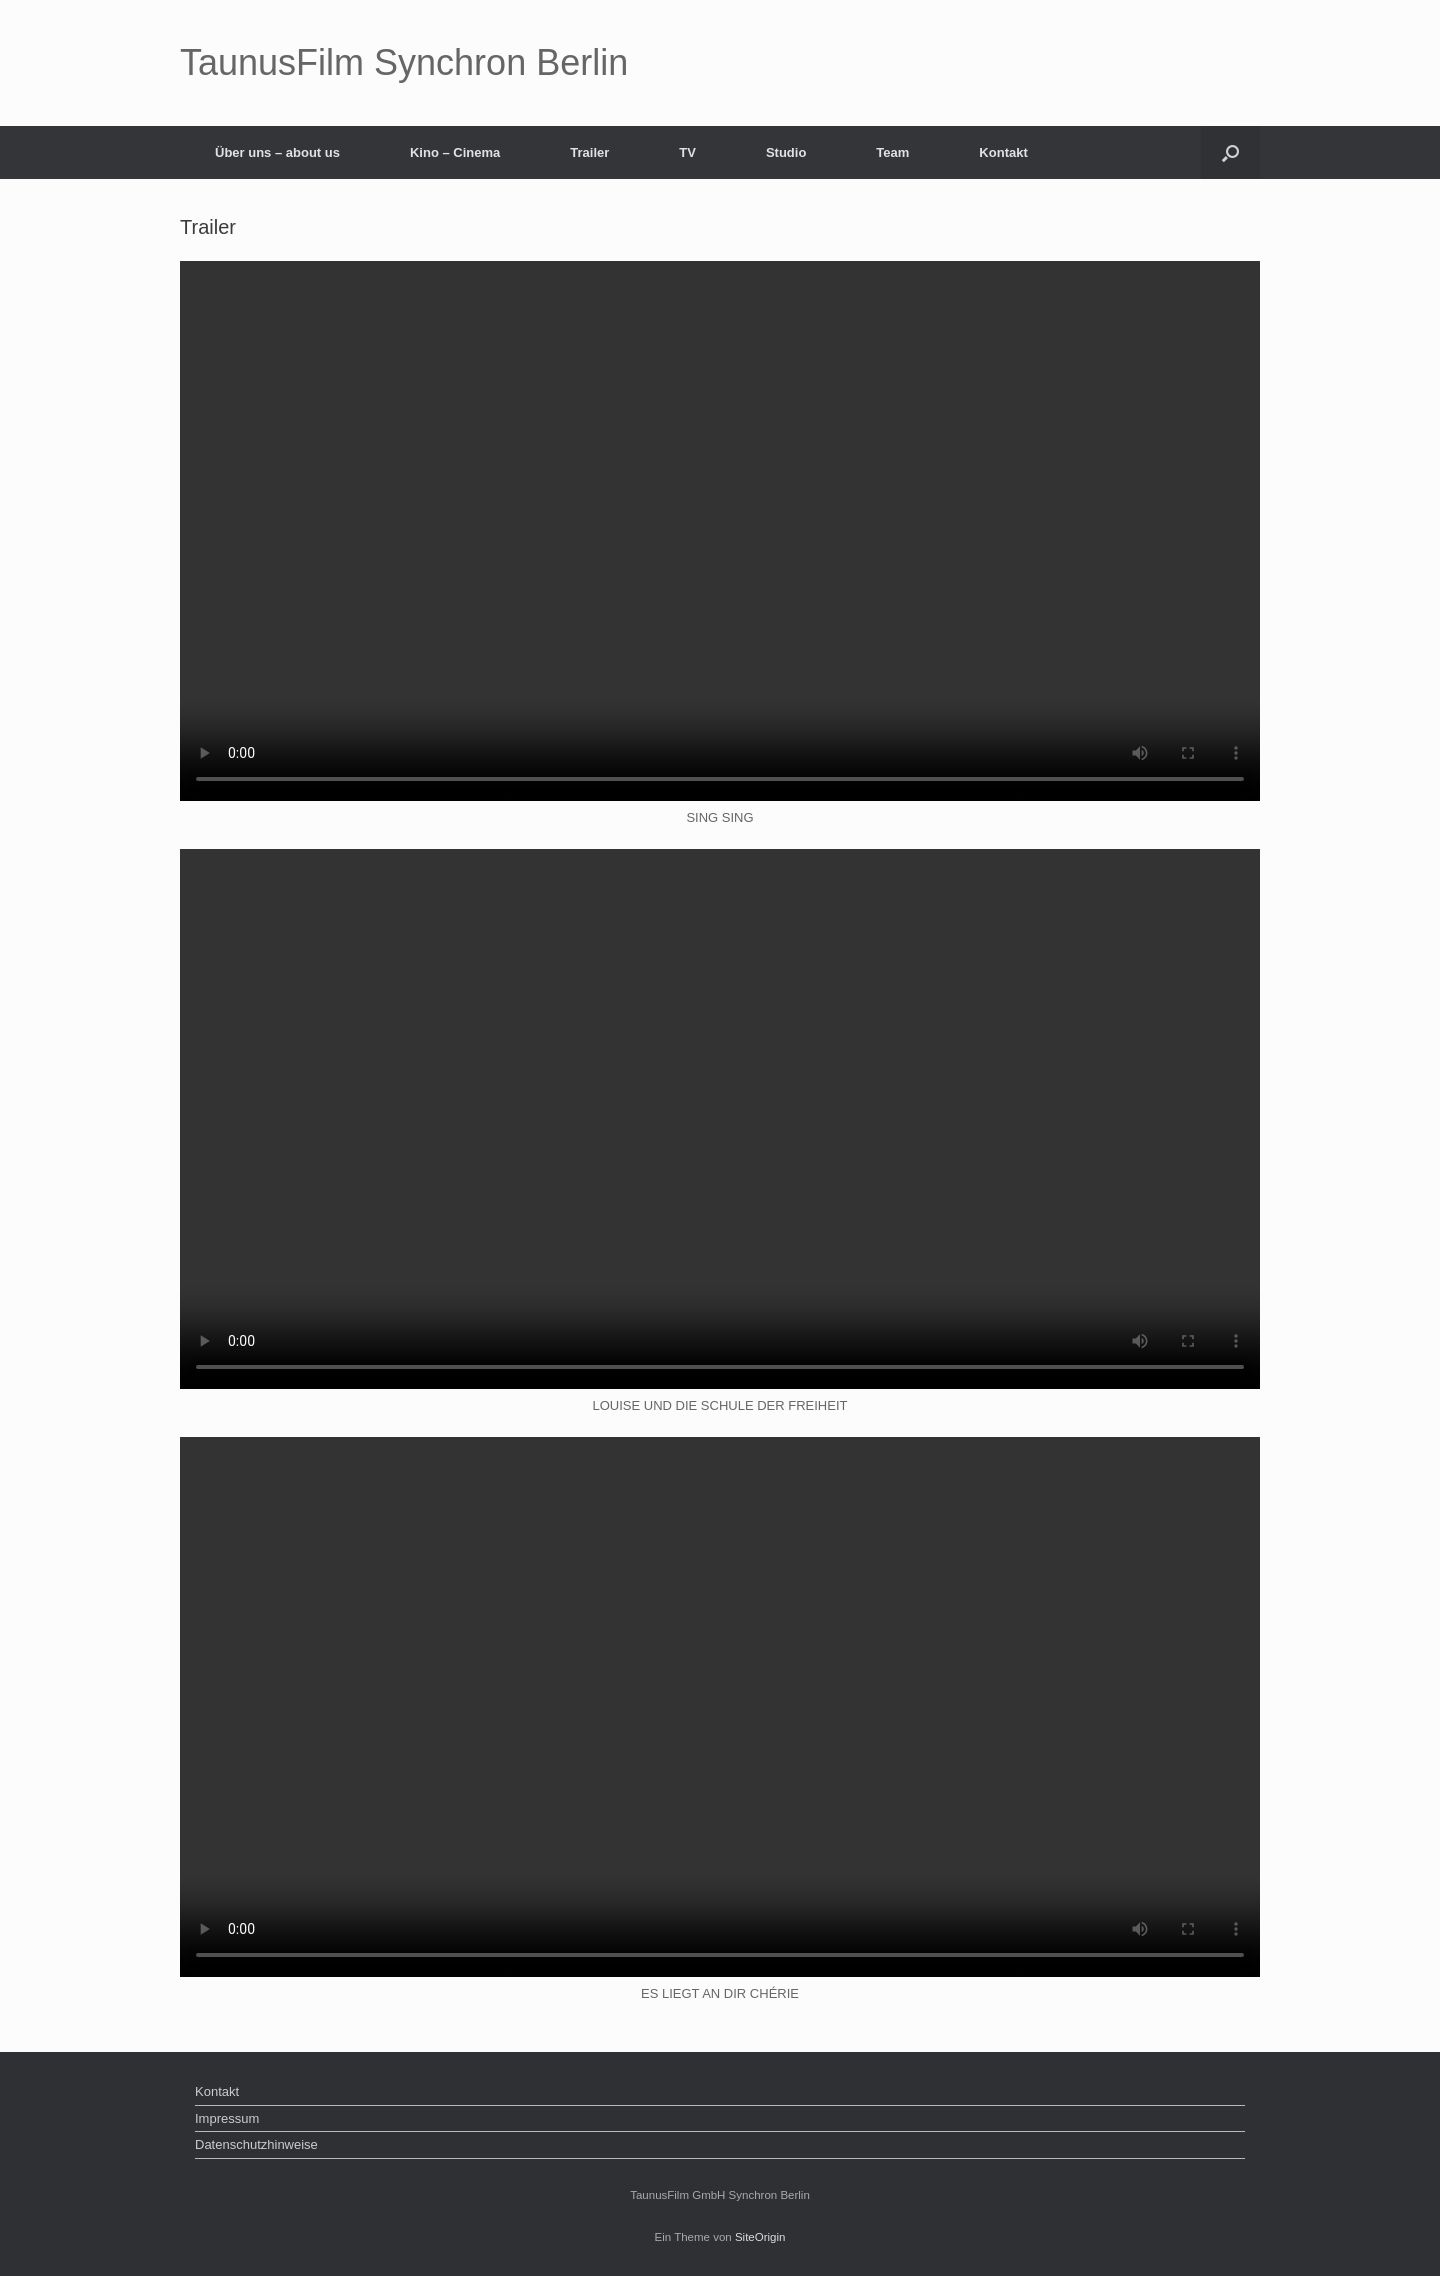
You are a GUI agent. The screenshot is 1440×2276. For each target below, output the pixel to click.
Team (892, 152)
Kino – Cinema (455, 152)
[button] (1230, 152)
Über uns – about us (277, 152)
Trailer (589, 152)
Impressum (227, 2118)
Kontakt (1003, 152)
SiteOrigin (760, 2237)
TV (687, 152)
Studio (786, 152)
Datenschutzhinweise (256, 2144)
